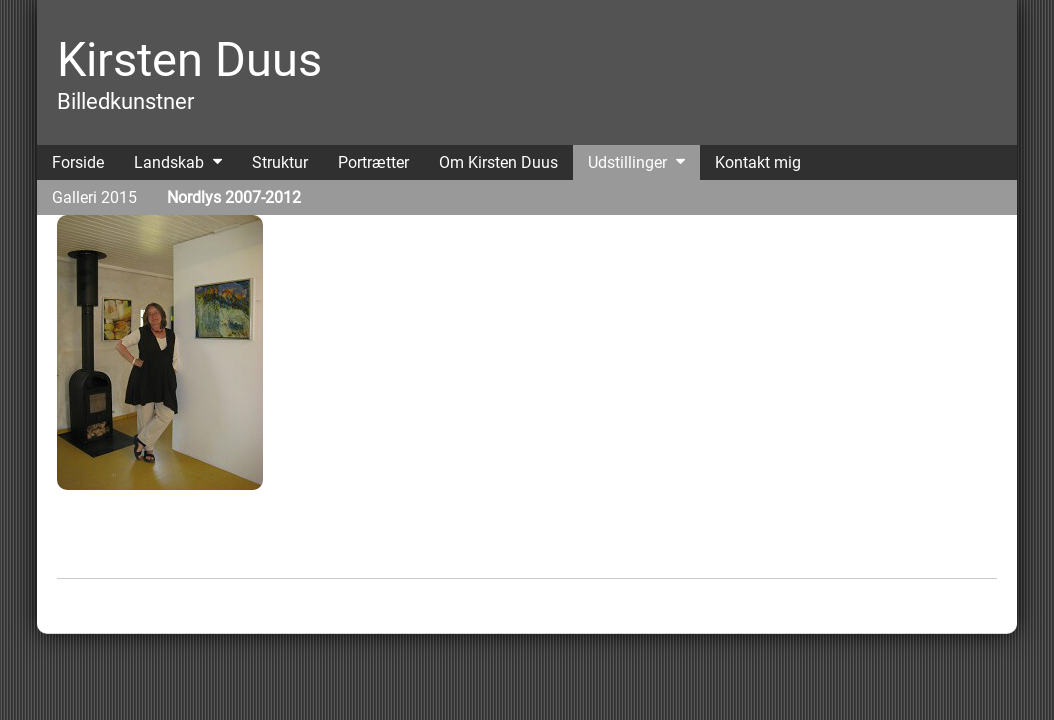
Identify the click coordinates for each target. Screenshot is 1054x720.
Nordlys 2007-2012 (234, 197)
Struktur (280, 162)
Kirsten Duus (189, 59)
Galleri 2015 (94, 197)
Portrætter (373, 162)
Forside (78, 162)
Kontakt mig (758, 162)
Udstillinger (627, 162)
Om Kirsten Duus (498, 162)
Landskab (169, 162)
